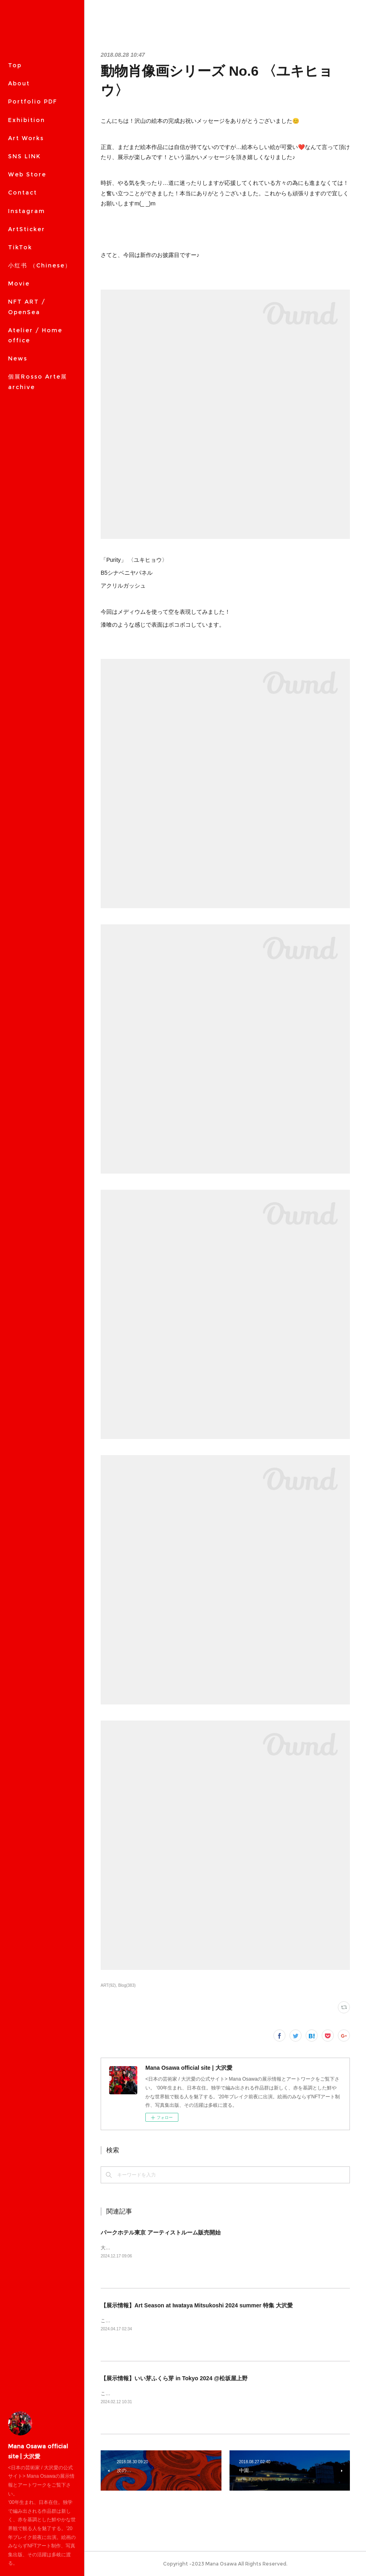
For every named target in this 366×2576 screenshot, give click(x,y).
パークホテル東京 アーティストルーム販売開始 (161, 2232)
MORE (18, 174)
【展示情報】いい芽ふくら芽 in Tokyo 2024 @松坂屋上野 (174, 2378)
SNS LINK (24, 156)
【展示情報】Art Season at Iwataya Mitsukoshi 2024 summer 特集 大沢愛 (197, 2305)
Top (15, 65)
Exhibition (26, 120)
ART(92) (108, 1985)
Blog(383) (126, 1985)
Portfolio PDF (32, 101)
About (19, 83)
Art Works (26, 138)
